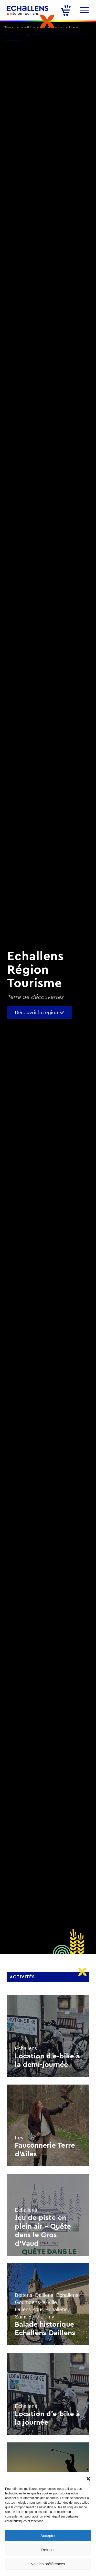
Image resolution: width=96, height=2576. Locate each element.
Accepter (48, 2535)
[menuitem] (82, 10)
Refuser (48, 2550)
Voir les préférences (48, 2564)
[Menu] (82, 10)
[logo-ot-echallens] (27, 10)
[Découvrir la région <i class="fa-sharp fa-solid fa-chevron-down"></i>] (39, 1012)
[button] (88, 2478)
